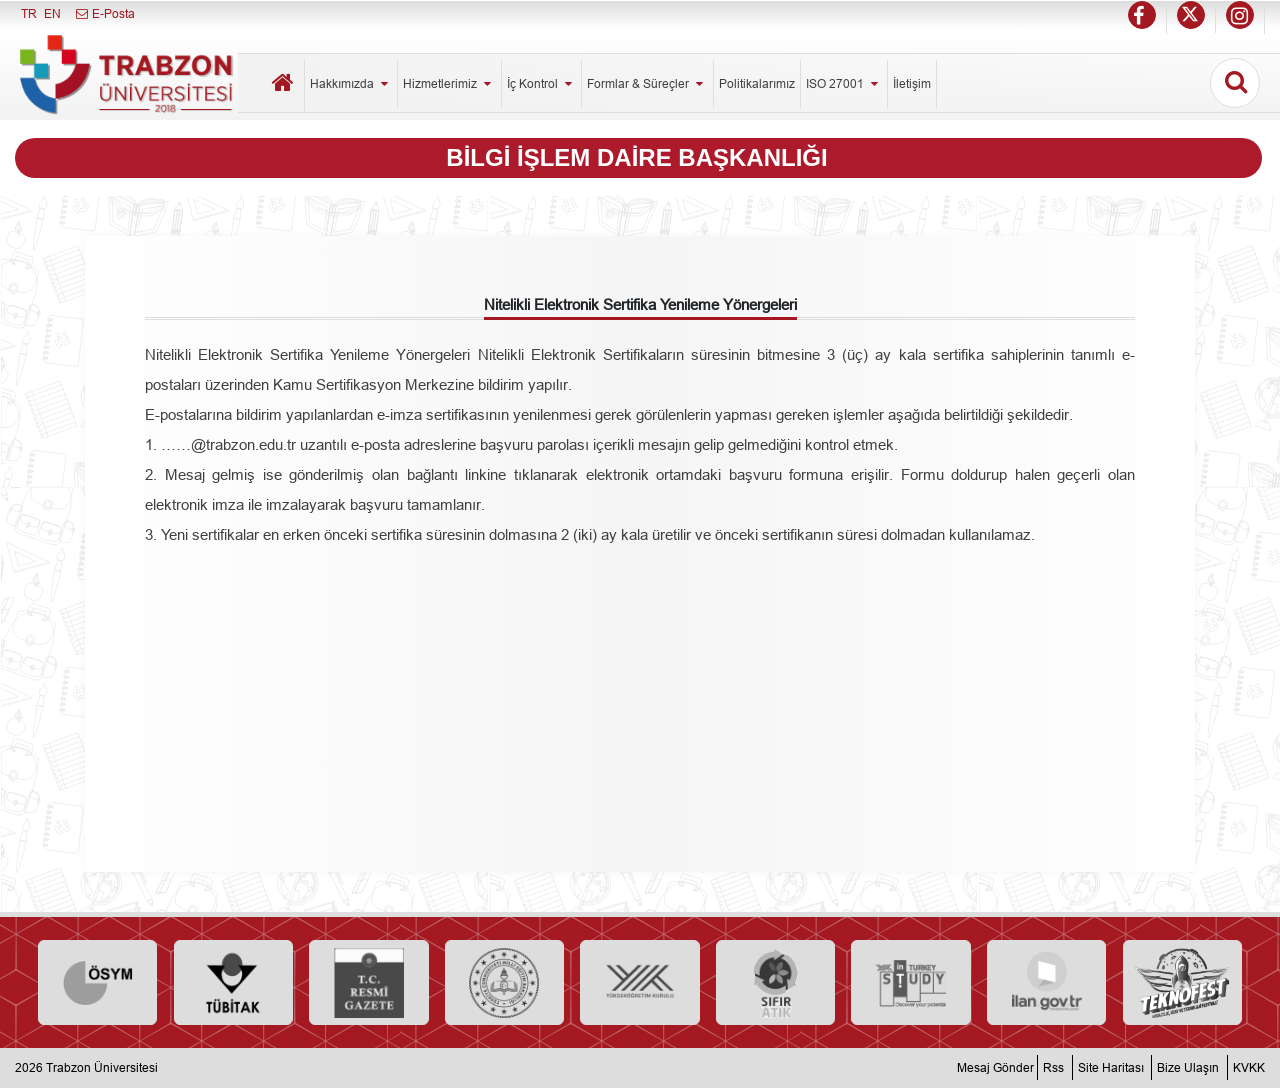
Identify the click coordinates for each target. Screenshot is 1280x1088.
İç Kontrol (541, 83)
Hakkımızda (351, 83)
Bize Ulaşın (1188, 1067)
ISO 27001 (844, 83)
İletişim (912, 83)
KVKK (1249, 1067)
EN (52, 13)
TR (29, 13)
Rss (1053, 1067)
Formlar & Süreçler (647, 83)
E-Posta (104, 13)
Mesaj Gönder (995, 1067)
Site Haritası (1111, 1067)
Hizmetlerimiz (449, 83)
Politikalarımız (757, 83)
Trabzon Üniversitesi (102, 1067)
